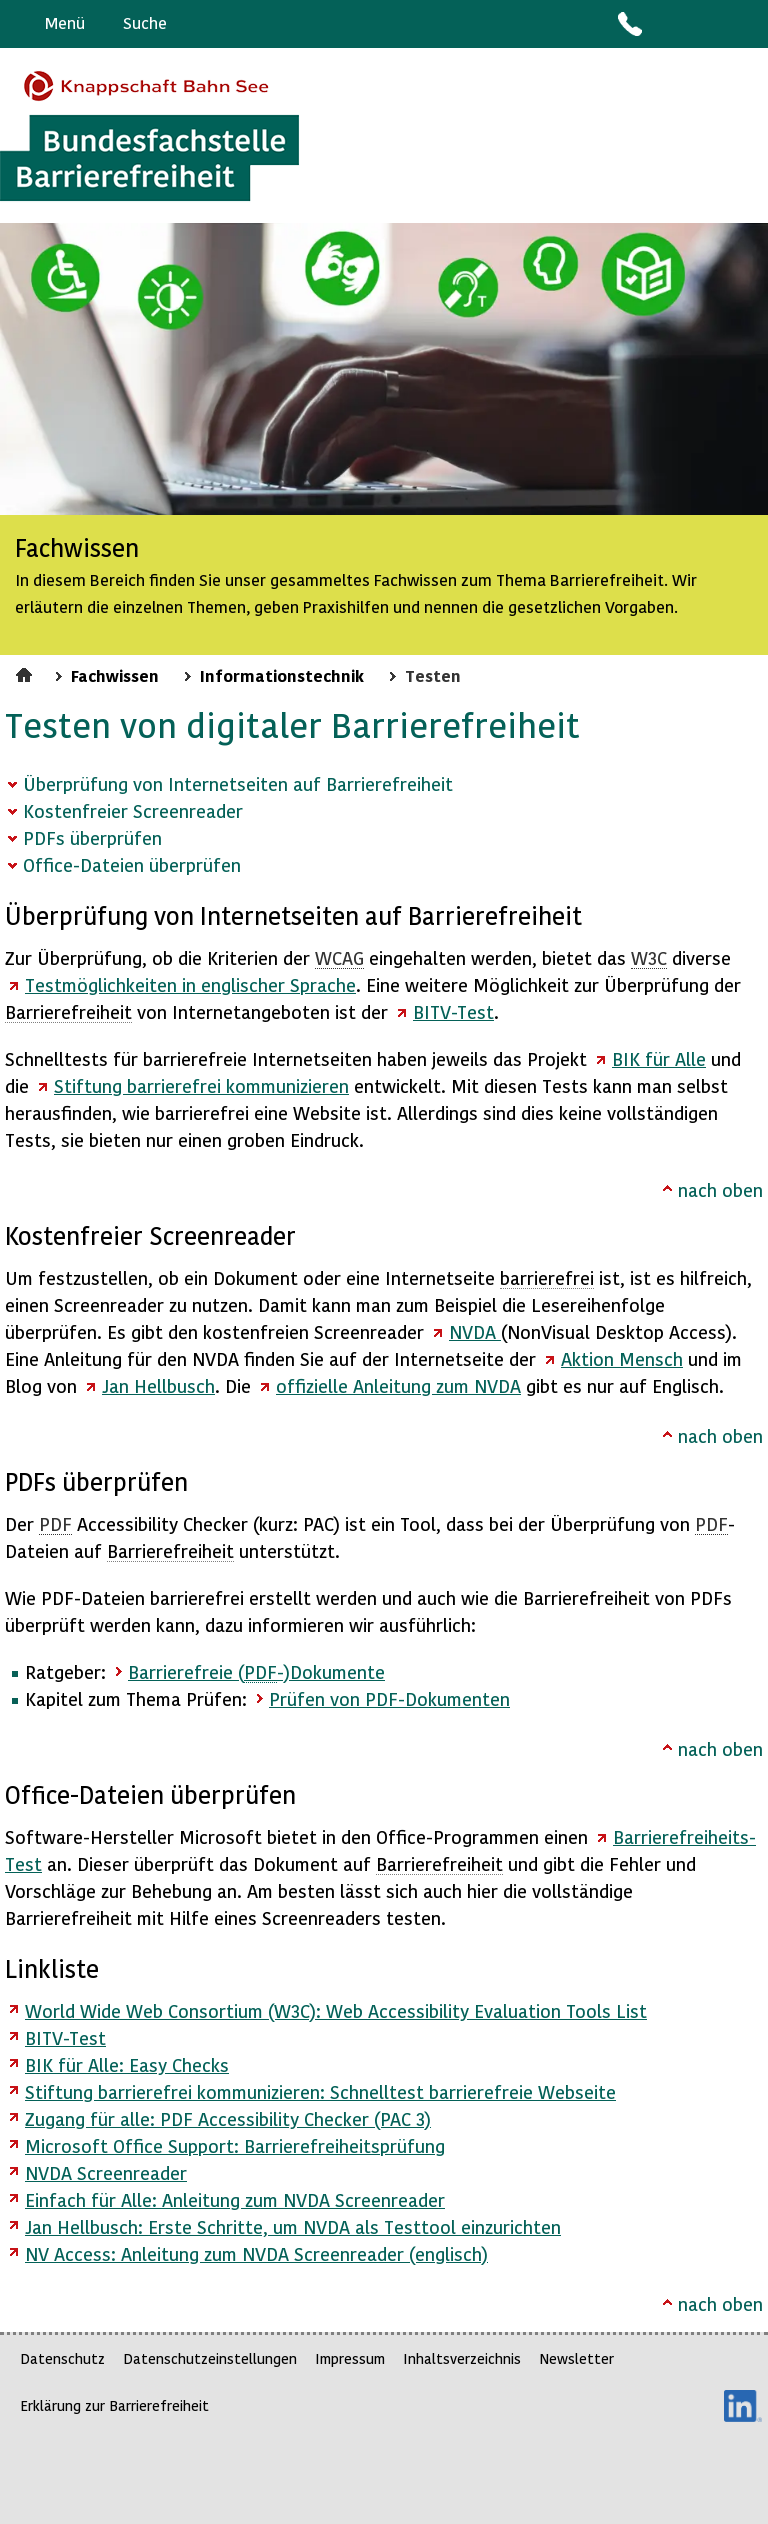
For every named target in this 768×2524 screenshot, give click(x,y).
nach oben (720, 1189)
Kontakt (629, 24)
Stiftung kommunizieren (201, 1085)
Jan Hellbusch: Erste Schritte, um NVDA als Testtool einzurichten (293, 2226)
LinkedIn (743, 2406)
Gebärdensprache (707, 24)
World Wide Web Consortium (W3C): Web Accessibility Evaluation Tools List (336, 2010)
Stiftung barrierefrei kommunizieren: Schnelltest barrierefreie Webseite (320, 2091)
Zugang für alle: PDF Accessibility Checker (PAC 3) (228, 2118)
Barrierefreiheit (68, 1011)
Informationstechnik (282, 675)
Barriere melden (669, 24)
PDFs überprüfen (92, 837)
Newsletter (576, 2358)
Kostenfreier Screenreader (133, 810)
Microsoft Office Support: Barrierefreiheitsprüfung (235, 2145)
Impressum (350, 2358)
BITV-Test (65, 2037)
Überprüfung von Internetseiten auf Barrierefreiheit (238, 783)
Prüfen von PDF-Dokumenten (389, 1698)
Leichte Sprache (744, 24)
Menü (65, 22)
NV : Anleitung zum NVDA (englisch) (256, 2253)
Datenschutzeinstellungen (210, 2358)
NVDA (475, 1331)
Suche (145, 22)
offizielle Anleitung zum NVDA (398, 1385)
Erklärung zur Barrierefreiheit (114, 2405)
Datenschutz (62, 2358)
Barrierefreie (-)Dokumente (256, 1671)
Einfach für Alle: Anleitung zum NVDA (235, 2199)
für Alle (659, 1058)
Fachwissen (115, 675)
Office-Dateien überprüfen (132, 864)
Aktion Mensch (622, 1358)
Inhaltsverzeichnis (462, 2358)
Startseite (26, 672)
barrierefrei (547, 1277)
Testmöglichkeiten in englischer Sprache (190, 984)
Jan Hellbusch (158, 1385)
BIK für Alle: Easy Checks (127, 2064)
